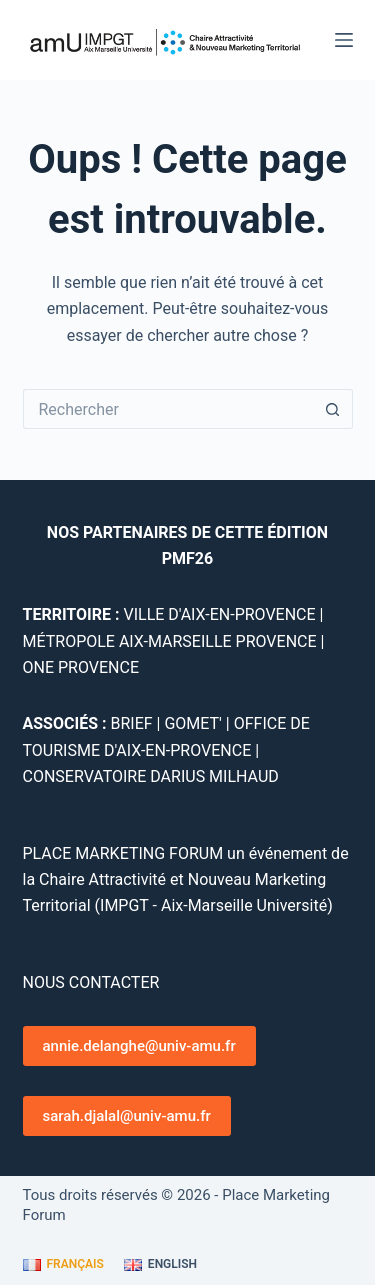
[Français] (63, 1265)
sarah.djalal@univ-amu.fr (127, 1116)
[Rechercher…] (168, 409)
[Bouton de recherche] (333, 409)
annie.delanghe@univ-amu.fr (139, 1046)
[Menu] (344, 40)
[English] (160, 1265)
